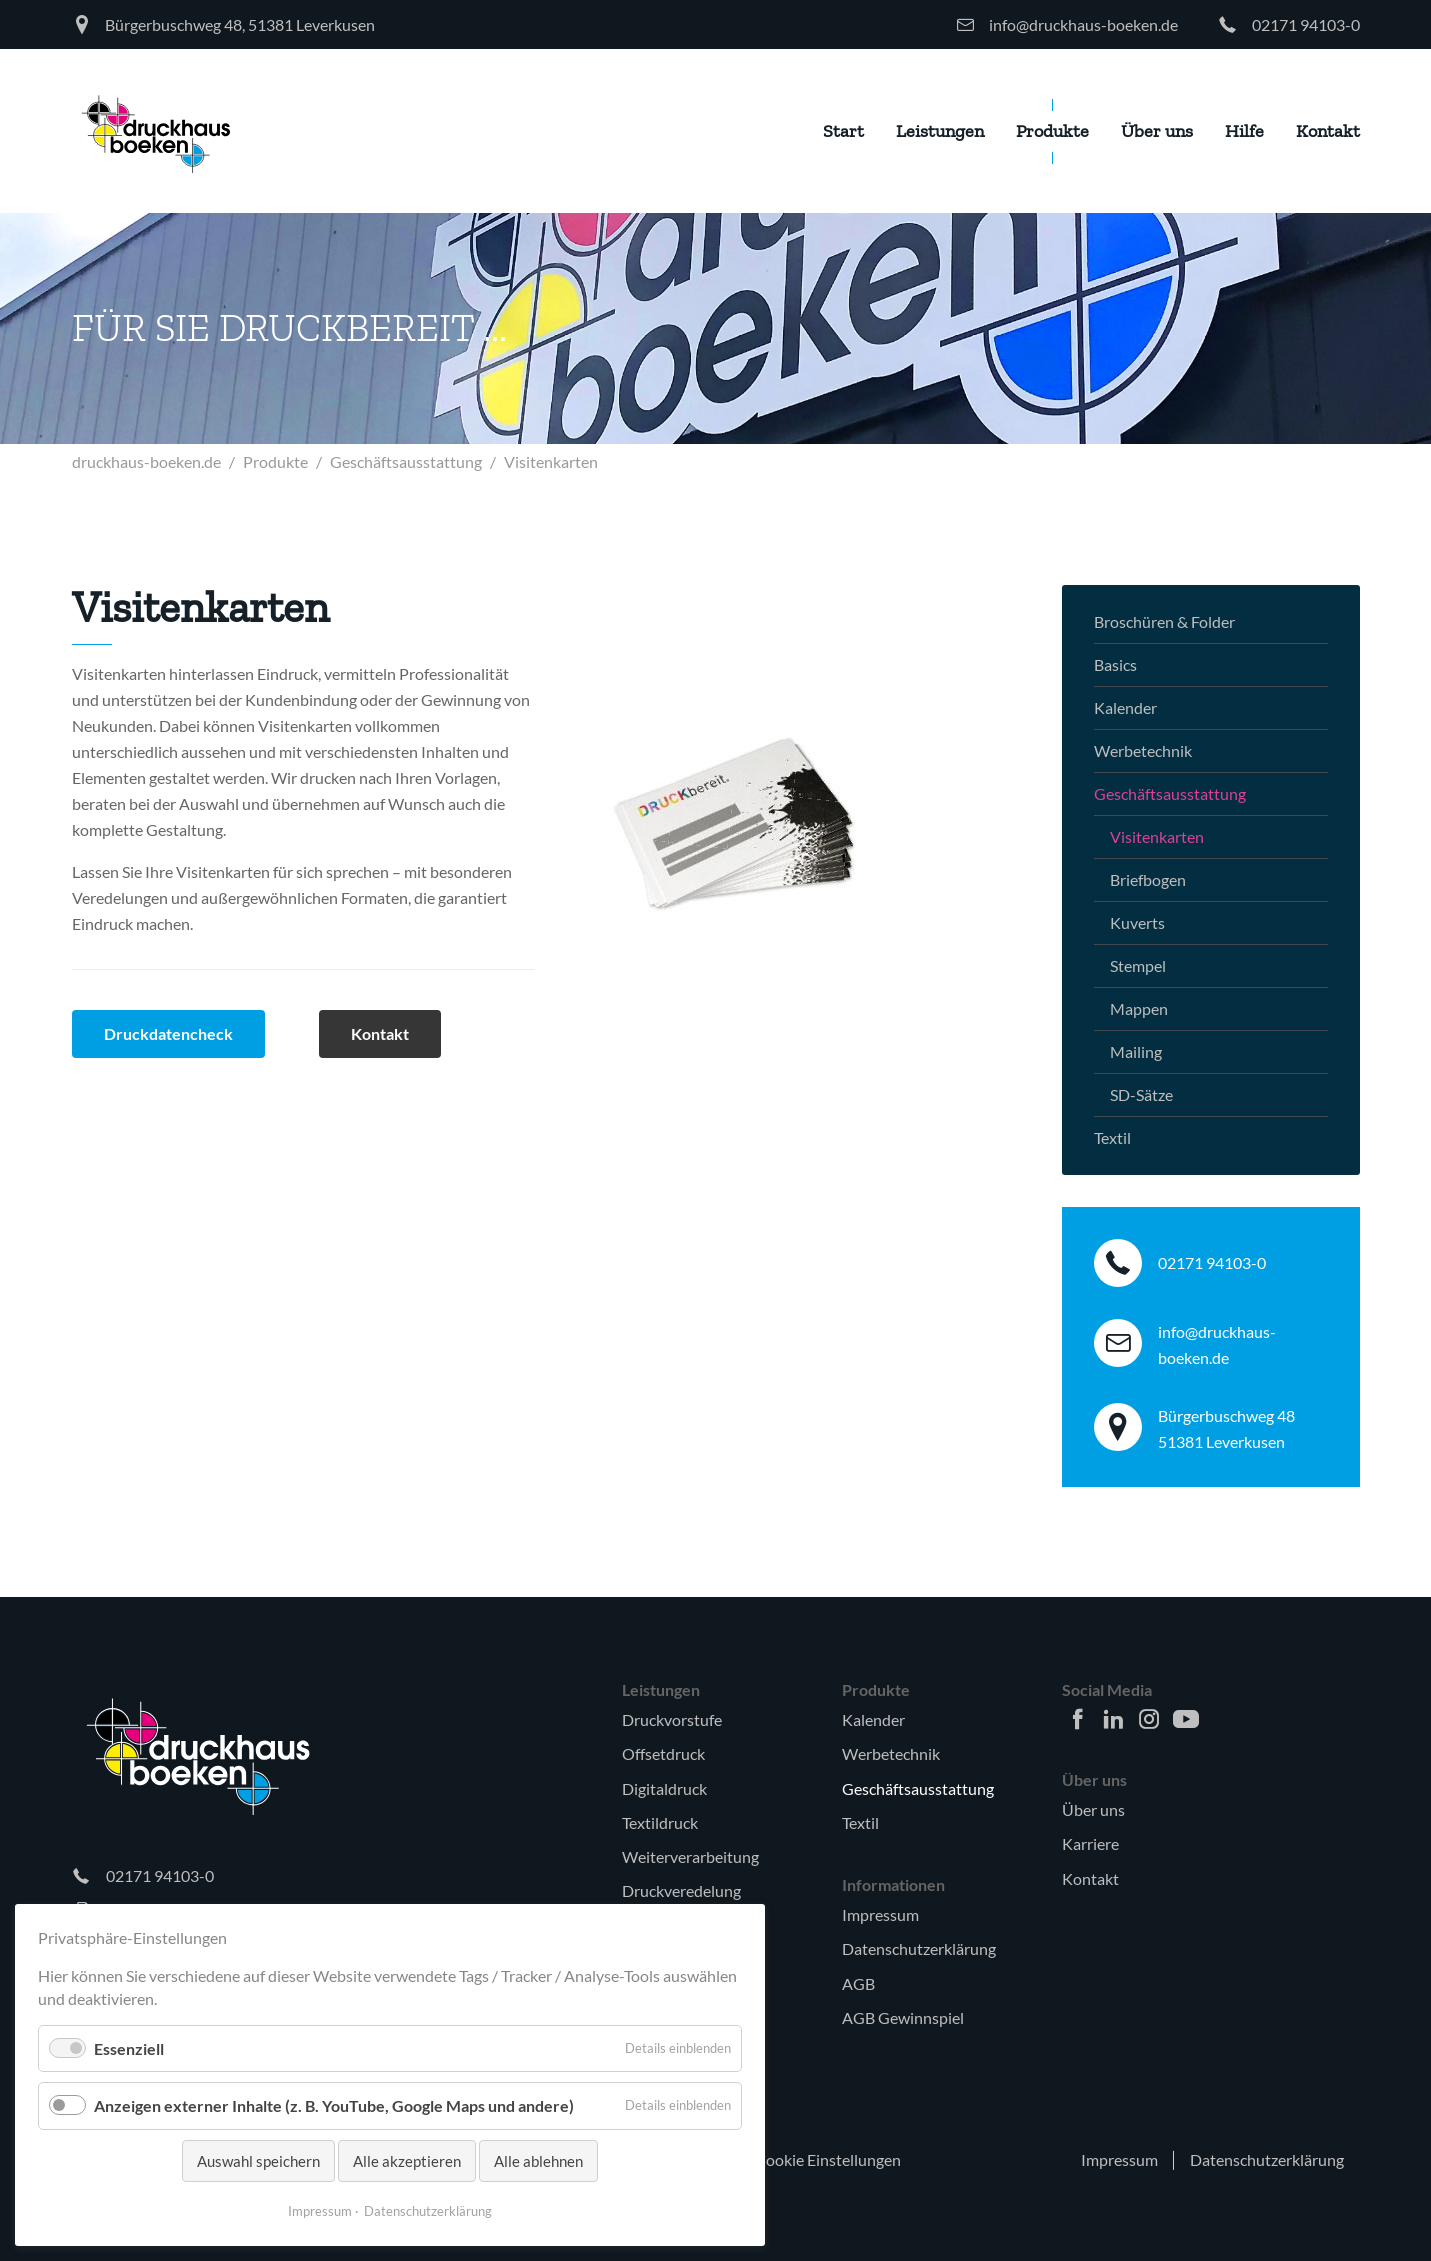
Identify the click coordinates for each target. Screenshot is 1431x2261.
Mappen (1139, 1008)
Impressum (880, 1914)
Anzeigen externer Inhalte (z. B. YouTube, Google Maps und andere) (334, 2105)
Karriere (1090, 1843)
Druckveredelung (681, 1890)
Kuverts (1137, 922)
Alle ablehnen (538, 2161)
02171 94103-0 (1306, 24)
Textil (1112, 1137)
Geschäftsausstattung (406, 461)
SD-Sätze (1141, 1094)
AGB (858, 1983)
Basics (1115, 664)
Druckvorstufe (672, 1719)
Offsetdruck (663, 1753)
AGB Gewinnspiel (903, 2017)
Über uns (1093, 1809)
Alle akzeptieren (407, 2161)
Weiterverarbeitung (690, 1856)
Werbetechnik (1143, 750)
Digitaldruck (664, 1788)
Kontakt (1090, 1878)
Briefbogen (1148, 879)
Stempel (1138, 965)
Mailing (1136, 1051)
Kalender (1125, 707)
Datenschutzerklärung (919, 1948)
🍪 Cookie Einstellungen (816, 2159)
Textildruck (660, 1822)
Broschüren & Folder (1164, 621)
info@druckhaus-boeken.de (1083, 24)
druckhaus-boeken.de (146, 461)
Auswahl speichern (258, 2161)
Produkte (275, 461)
